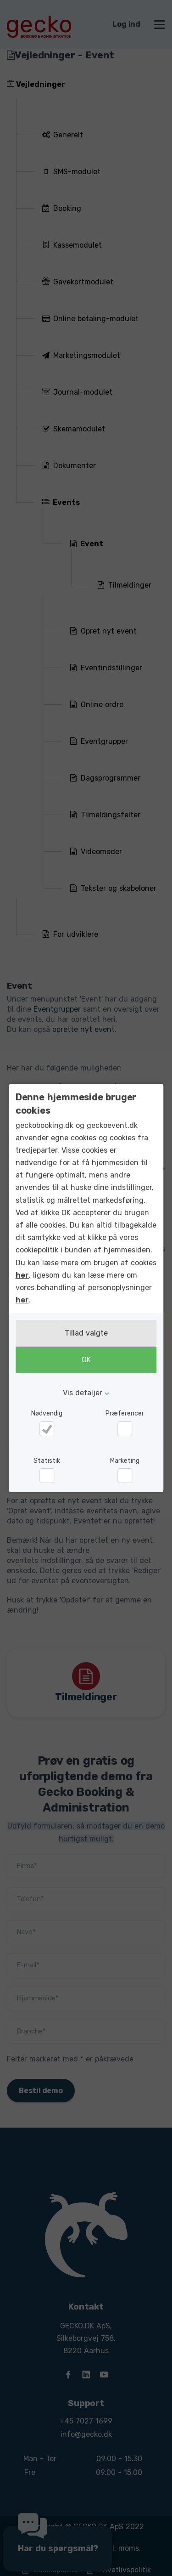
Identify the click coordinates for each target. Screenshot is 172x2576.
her (22, 1275)
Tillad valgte (86, 1333)
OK (86, 1359)
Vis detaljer (82, 1392)
